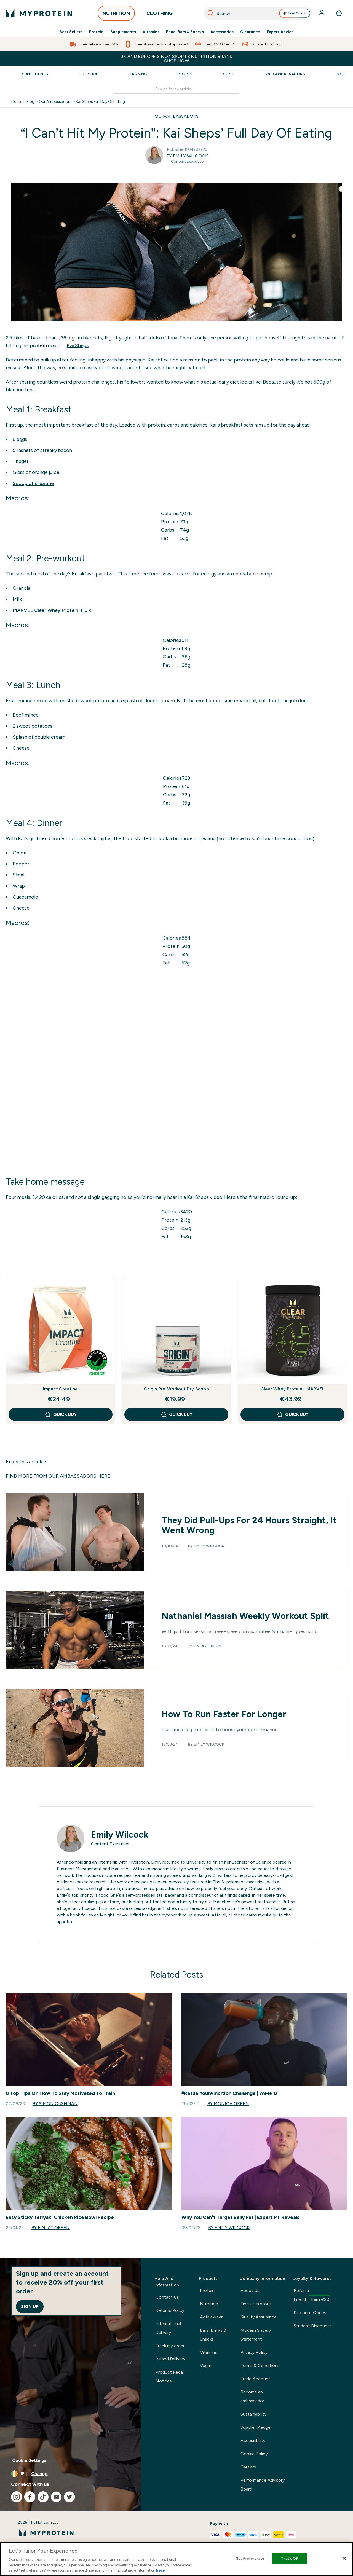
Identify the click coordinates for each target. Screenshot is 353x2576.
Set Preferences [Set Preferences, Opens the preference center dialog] (250, 2558)
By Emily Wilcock (187, 156)
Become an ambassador (252, 2396)
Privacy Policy (254, 2352)
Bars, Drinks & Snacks (213, 2335)
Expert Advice (280, 32)
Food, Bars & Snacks (185, 32)
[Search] (211, 13)
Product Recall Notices (170, 2376)
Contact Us (167, 2297)
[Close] (344, 2558)
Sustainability (253, 2414)
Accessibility (252, 2440)
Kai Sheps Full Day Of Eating (100, 102)
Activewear (211, 2317)
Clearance (250, 32)
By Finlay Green (50, 2227)
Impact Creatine (60, 1389)
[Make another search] (176, 89)
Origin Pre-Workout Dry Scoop (176, 1389)
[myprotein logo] (39, 13)
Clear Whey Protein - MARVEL (292, 1389)
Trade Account (255, 2378)
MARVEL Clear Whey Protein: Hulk (52, 610)
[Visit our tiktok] (43, 2496)
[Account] (322, 13)
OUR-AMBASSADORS (177, 116)
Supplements (123, 32)
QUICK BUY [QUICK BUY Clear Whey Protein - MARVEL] (292, 1414)
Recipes (185, 74)
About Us (250, 2290)
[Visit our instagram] (16, 2496)
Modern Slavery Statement (255, 2335)
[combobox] (258, 13)
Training (138, 74)
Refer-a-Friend (312, 2295)
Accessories (222, 32)
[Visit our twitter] (69, 2496)
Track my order (170, 2345)
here (160, 2570)
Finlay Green (207, 1646)
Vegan (206, 2365)
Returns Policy (170, 2310)
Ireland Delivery (170, 2358)
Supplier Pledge (255, 2427)
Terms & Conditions (260, 2365)
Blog (30, 102)
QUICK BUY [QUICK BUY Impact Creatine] (60, 1414)
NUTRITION (116, 14)
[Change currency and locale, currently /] (70, 2473)
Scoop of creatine (33, 483)
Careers (248, 2467)
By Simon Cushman (55, 2103)
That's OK (289, 2558)
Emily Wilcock (209, 1546)
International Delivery (168, 2328)
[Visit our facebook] (29, 2496)
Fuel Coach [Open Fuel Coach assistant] (294, 13)
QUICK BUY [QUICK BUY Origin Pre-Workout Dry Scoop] (176, 1414)
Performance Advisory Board (262, 2485)
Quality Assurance (258, 2317)
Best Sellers (71, 32)
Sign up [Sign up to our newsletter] (30, 2306)
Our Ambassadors (285, 74)
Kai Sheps (78, 345)
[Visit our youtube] (56, 2496)
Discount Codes (310, 2312)
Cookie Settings (29, 2460)
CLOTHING (159, 14)
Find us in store (255, 2303)
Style (229, 74)
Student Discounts (312, 2325)
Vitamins (151, 32)
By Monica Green (228, 2103)
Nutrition (89, 74)
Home (16, 102)
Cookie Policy (254, 2453)
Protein (96, 32)
